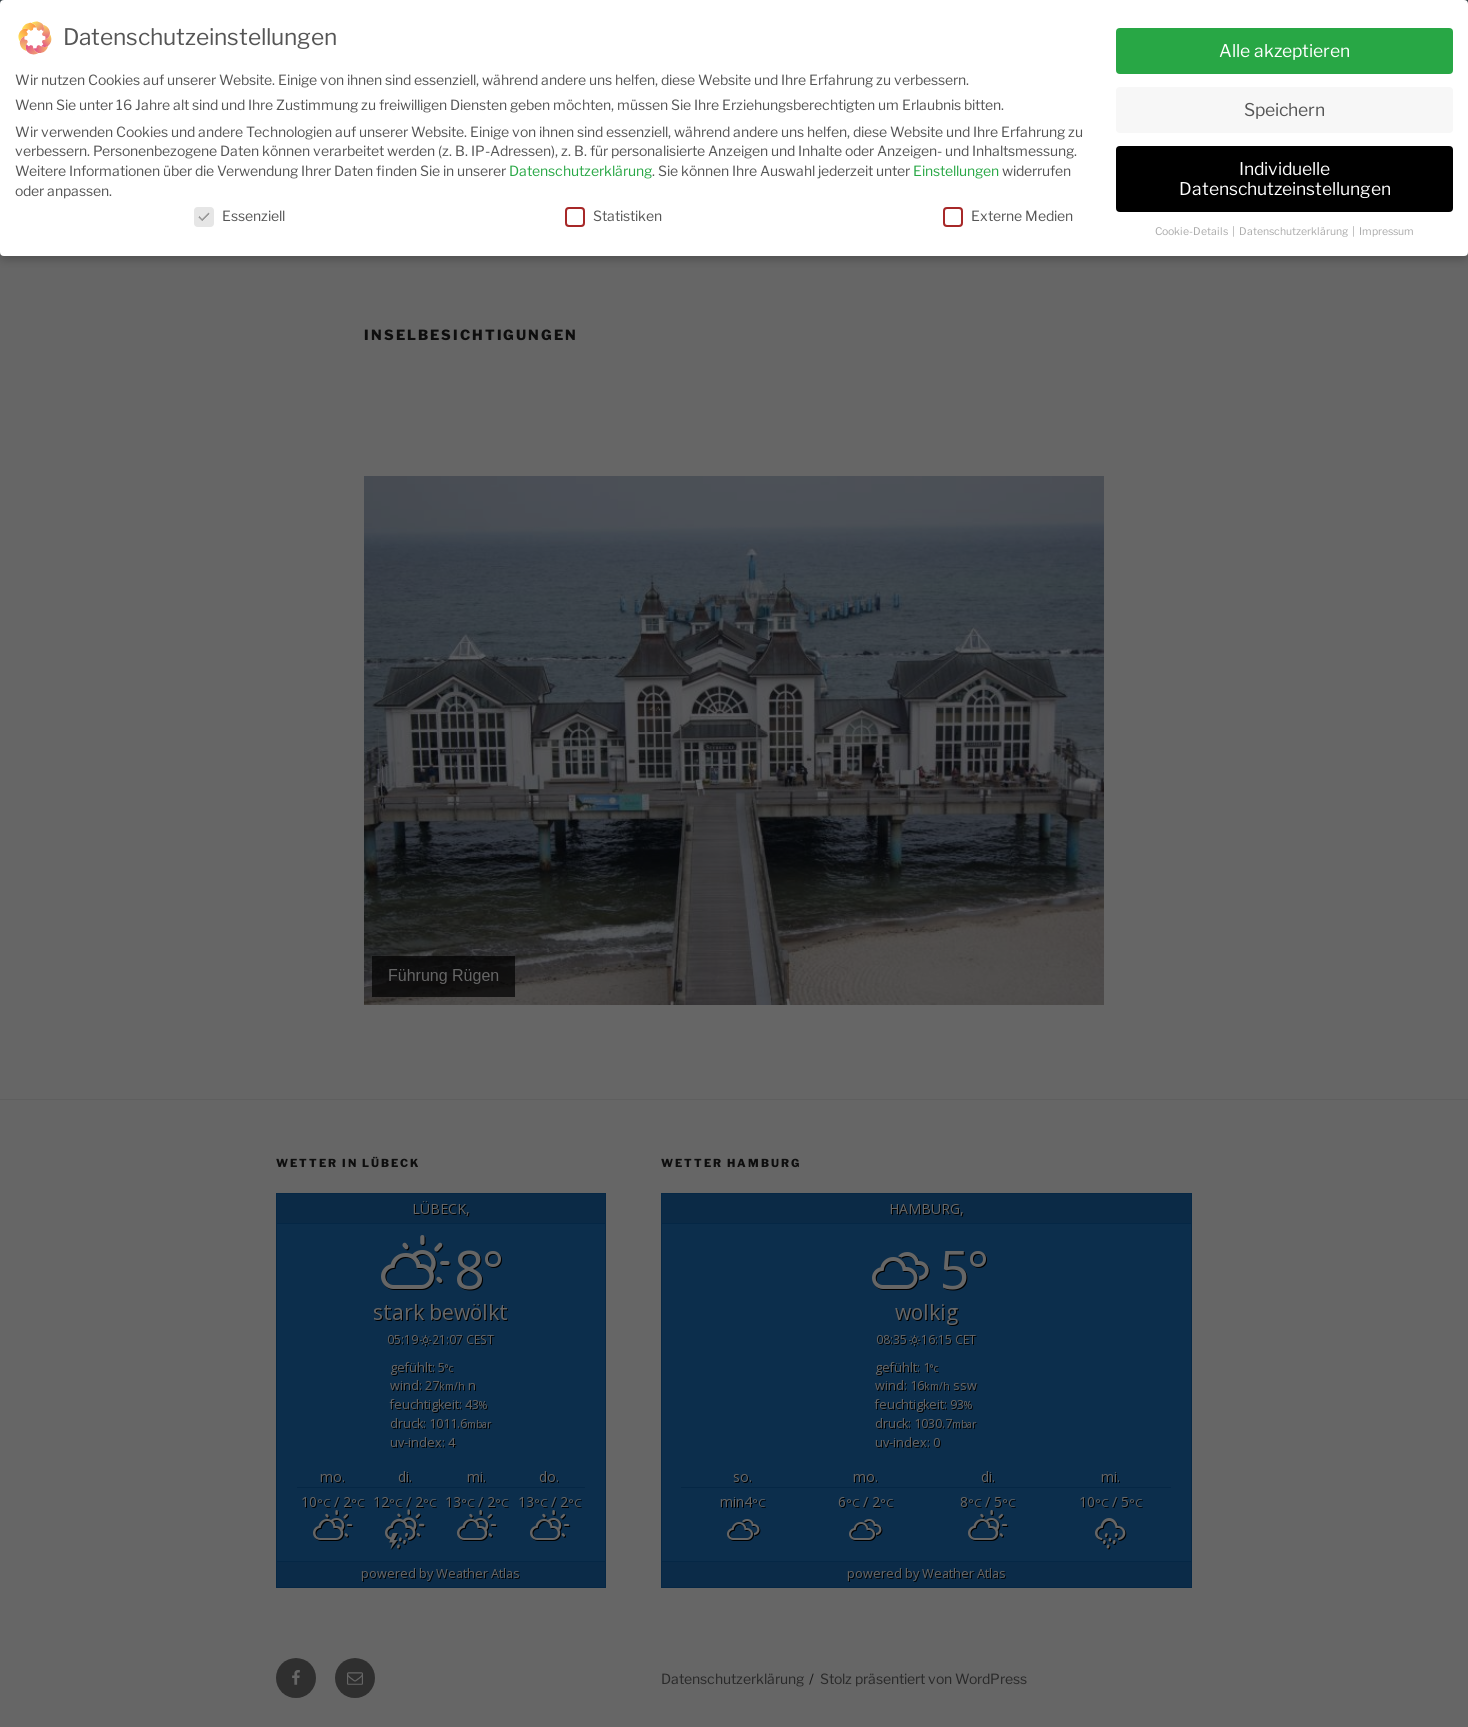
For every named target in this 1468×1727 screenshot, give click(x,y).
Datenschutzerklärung (580, 166)
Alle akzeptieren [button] (1284, 46)
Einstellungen (956, 166)
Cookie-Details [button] (1192, 226)
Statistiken (613, 211)
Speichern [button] (1284, 105)
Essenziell (239, 211)
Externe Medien (1008, 211)
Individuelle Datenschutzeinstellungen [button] (1285, 174)
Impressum (1386, 226)
